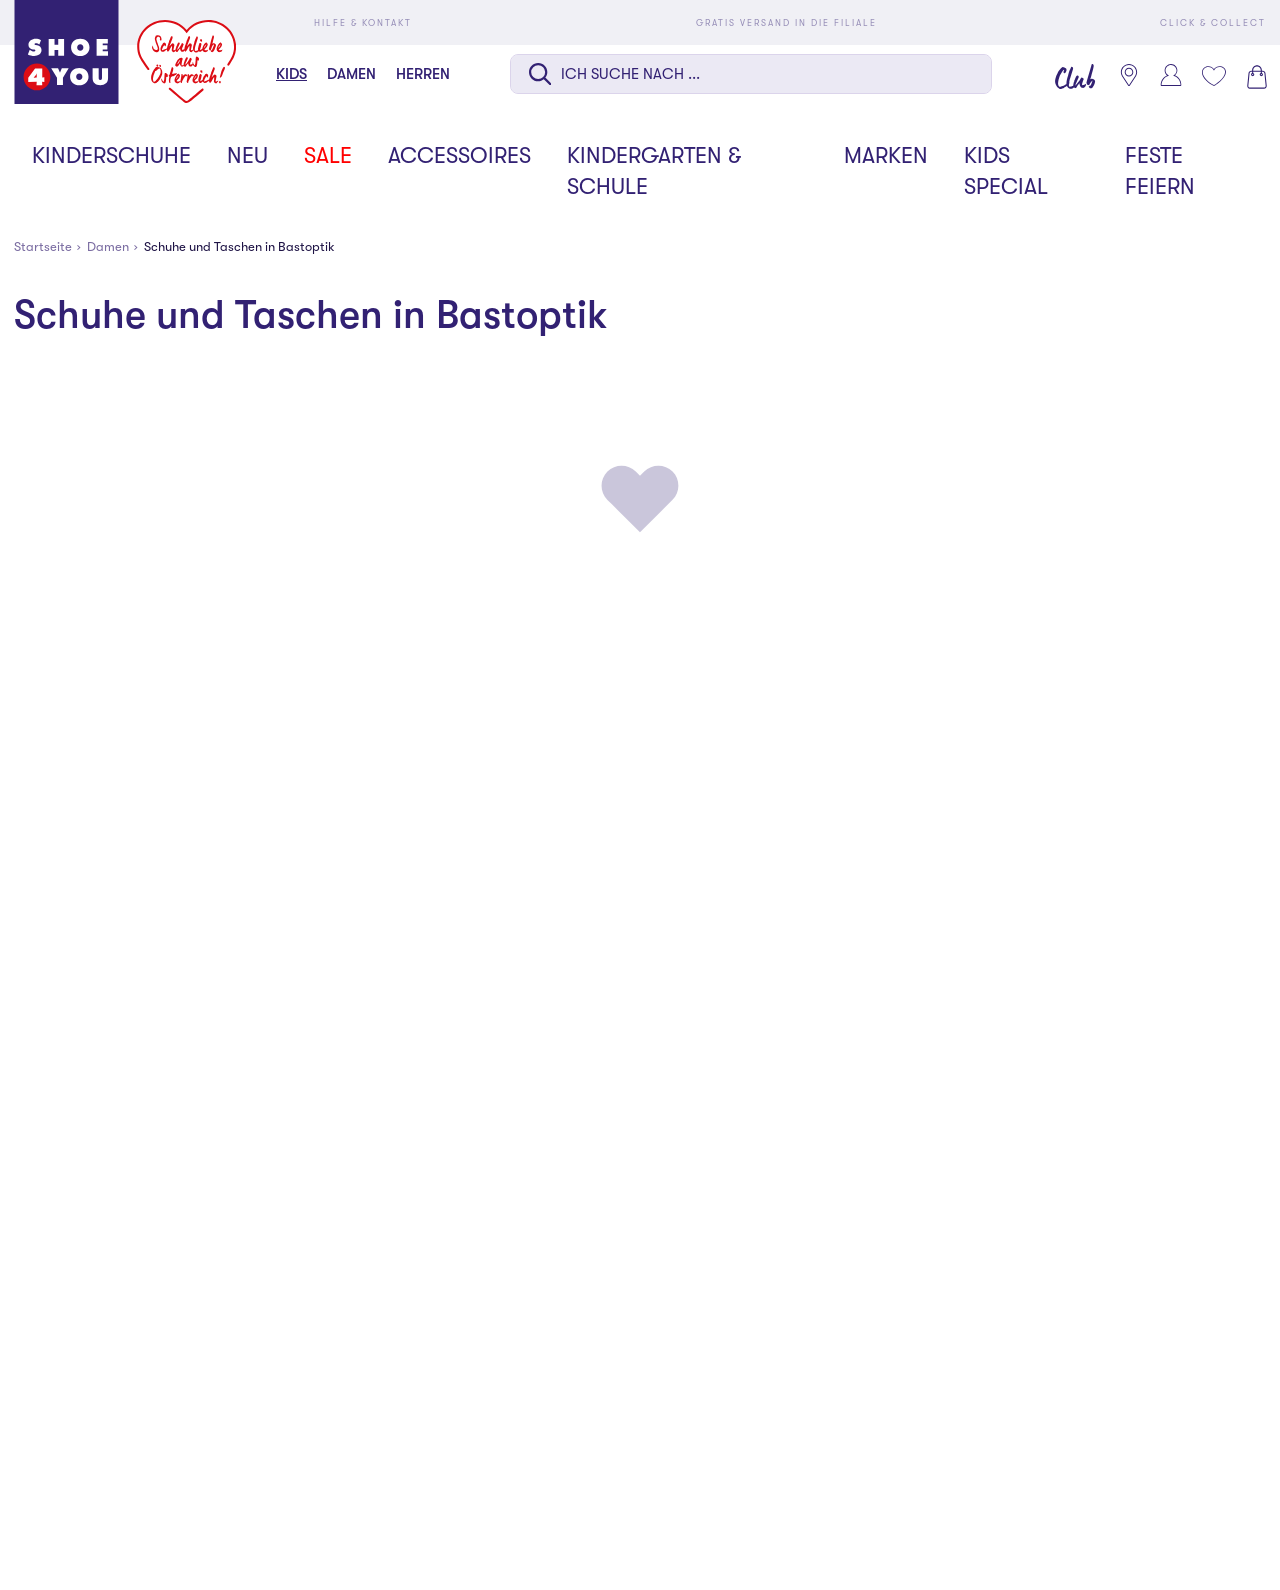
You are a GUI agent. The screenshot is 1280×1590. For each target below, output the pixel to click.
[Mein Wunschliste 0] (1213, 76)
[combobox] (751, 76)
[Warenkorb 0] (1255, 77)
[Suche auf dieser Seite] (751, 74)
